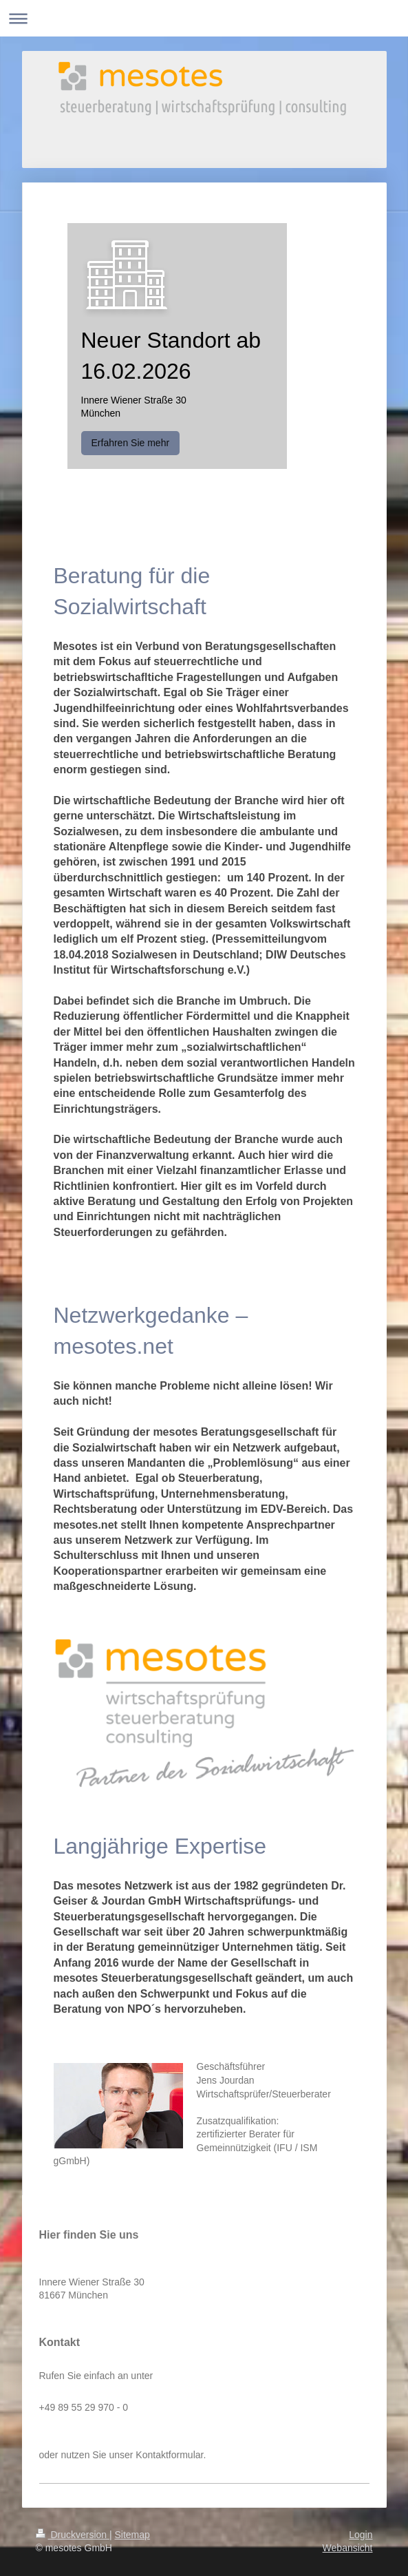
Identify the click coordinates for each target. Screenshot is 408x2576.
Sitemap (132, 2534)
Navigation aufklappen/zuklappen (204, 18)
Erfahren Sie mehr (131, 442)
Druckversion (72, 2534)
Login (360, 2534)
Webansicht (348, 2547)
